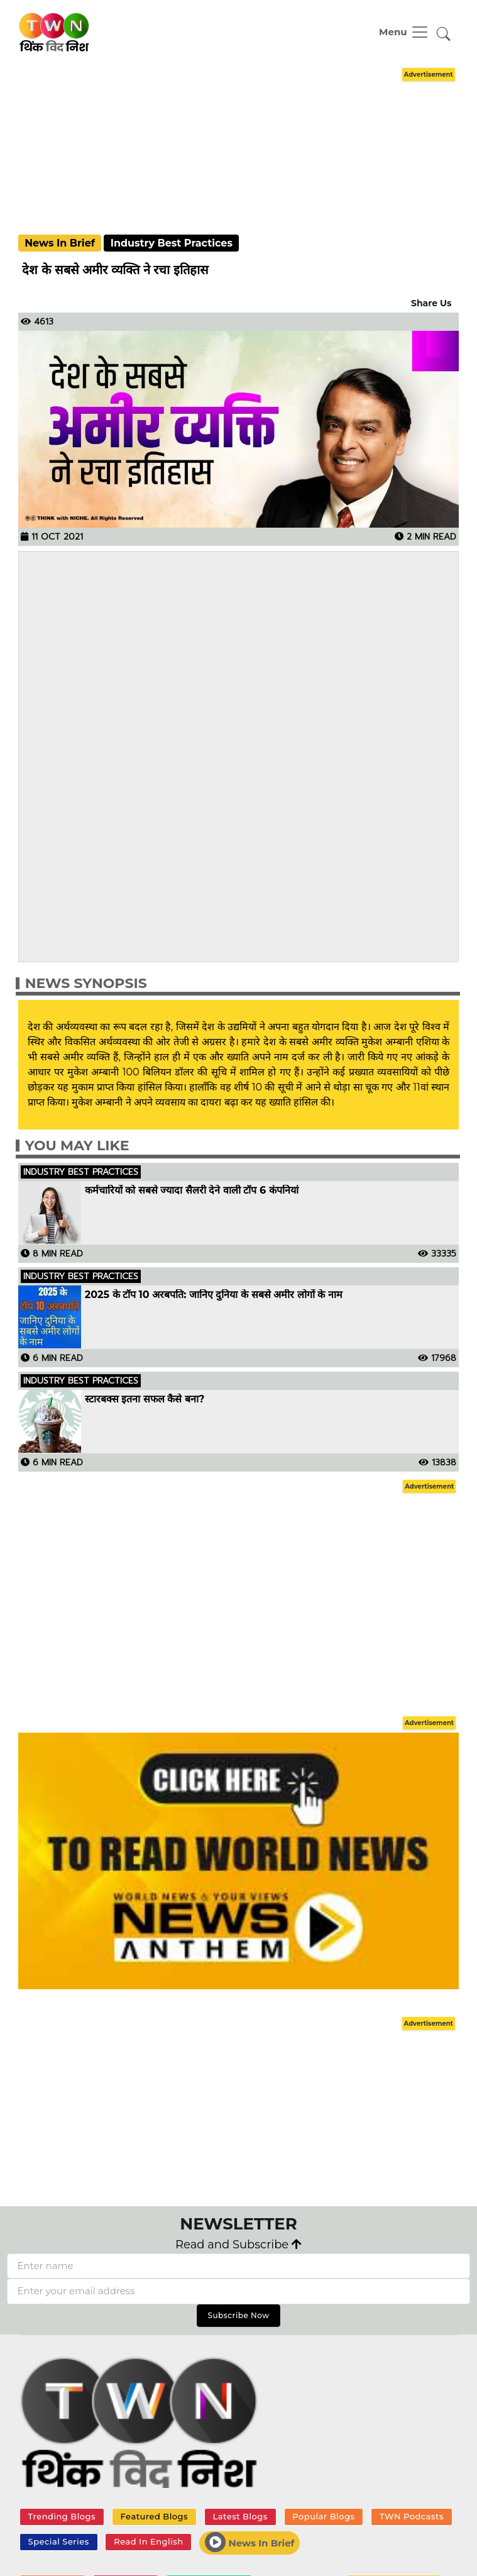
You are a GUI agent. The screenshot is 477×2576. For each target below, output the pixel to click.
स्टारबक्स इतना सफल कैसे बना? (145, 1399)
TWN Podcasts (412, 2516)
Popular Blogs (323, 2516)
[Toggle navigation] (404, 32)
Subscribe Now (238, 2315)
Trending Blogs (62, 2516)
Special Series (58, 2541)
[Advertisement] (245, 152)
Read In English (148, 2541)
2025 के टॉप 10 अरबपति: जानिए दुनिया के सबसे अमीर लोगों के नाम (214, 1295)
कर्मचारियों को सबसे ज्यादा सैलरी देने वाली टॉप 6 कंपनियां (192, 1190)
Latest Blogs (240, 2516)
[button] (443, 35)
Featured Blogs (154, 2516)
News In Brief (249, 2542)
